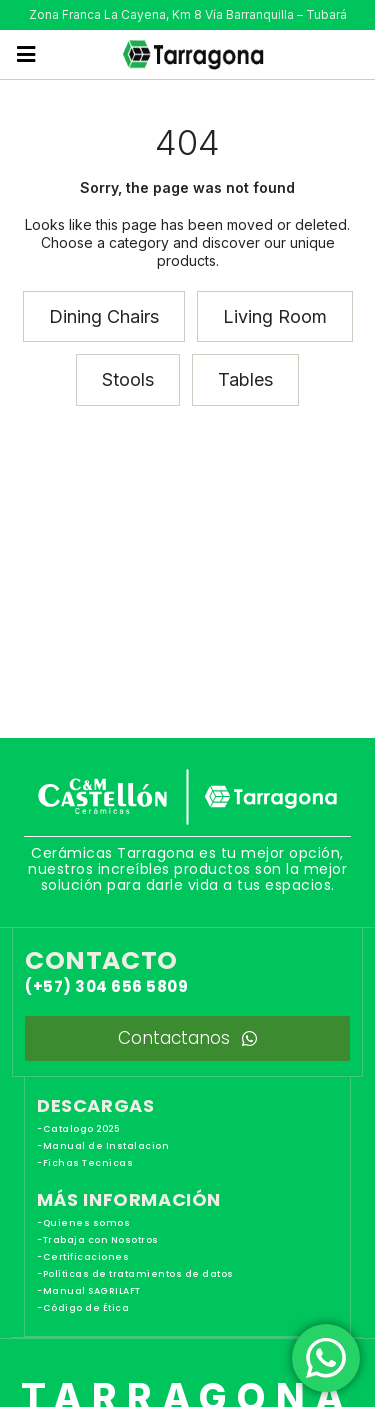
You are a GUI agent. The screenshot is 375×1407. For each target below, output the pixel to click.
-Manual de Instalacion (103, 1146)
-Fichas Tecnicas (85, 1163)
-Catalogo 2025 (78, 1129)
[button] (26, 55)
